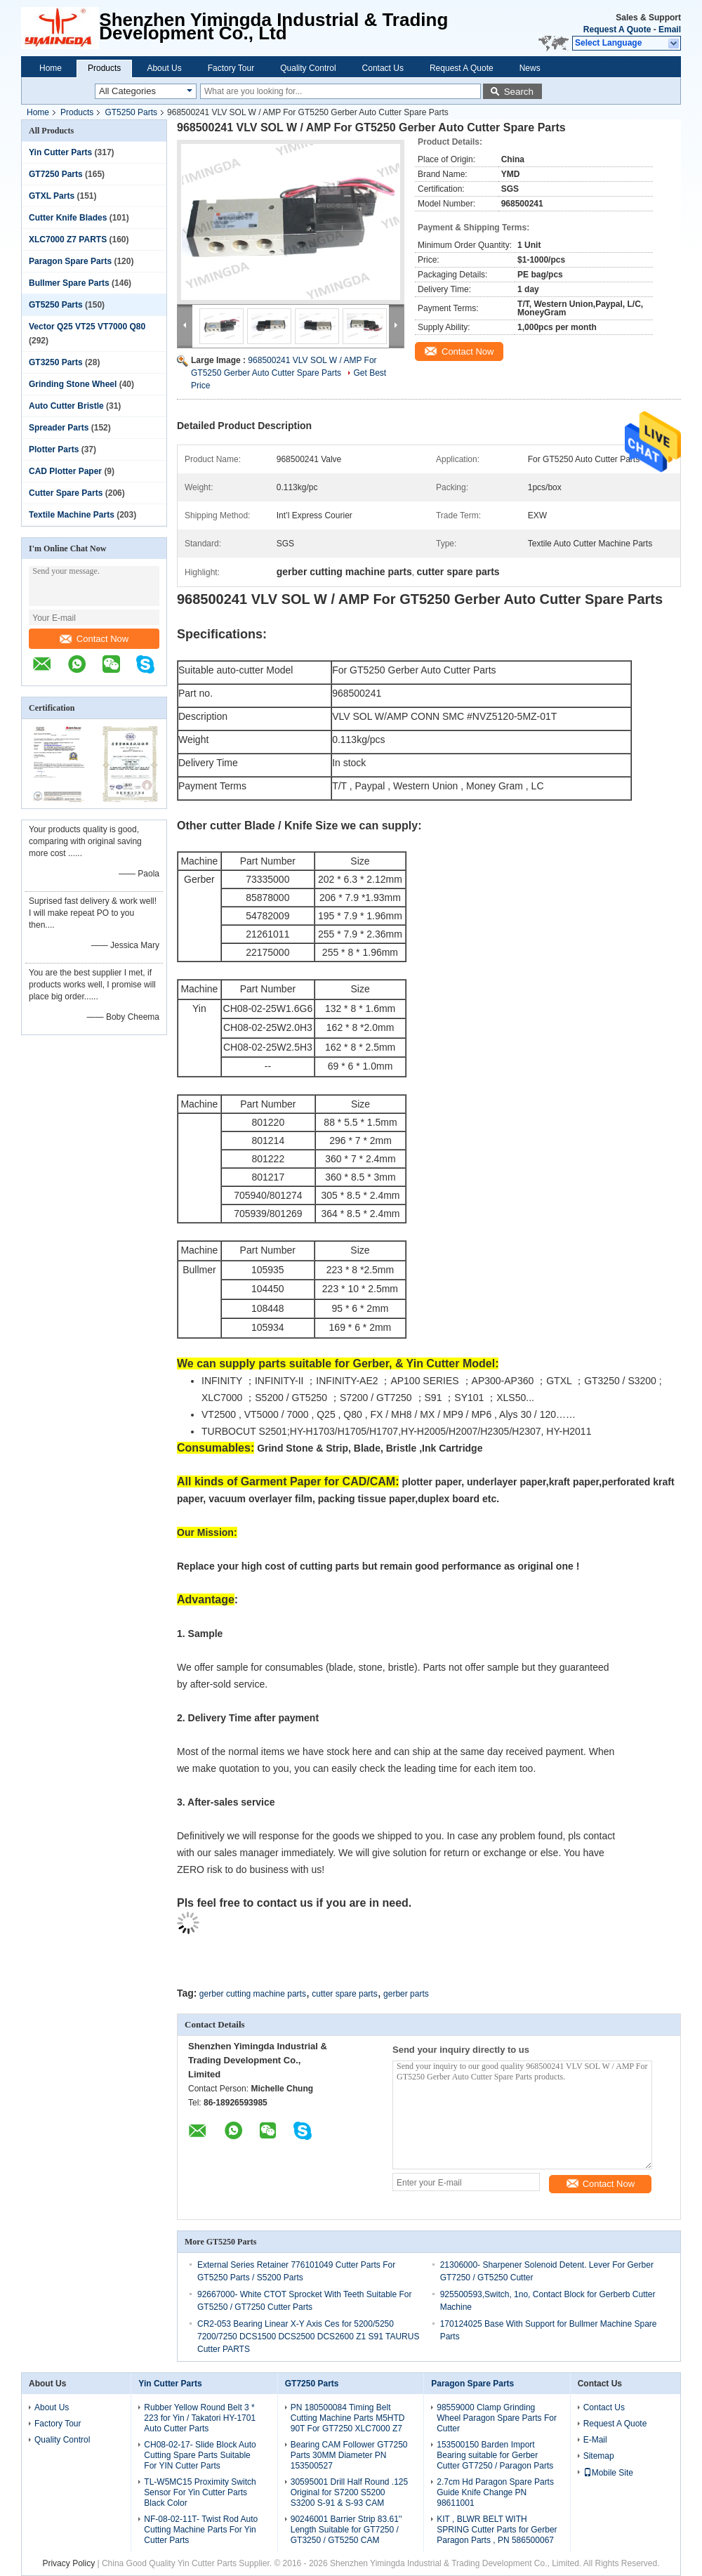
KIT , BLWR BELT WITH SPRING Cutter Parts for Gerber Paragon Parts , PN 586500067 (497, 2529)
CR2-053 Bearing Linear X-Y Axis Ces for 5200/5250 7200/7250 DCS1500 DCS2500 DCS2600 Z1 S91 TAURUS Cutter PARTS (308, 2336)
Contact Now (94, 638)
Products (104, 68)
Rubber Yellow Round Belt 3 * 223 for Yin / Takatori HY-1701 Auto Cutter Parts (200, 2418)
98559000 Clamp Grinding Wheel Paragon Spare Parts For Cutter (497, 2418)
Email (669, 29)
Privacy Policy (68, 2563)
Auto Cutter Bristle (66, 406)
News (530, 68)
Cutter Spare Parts (65, 493)
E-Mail (595, 2440)
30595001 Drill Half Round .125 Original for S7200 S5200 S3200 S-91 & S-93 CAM (349, 2492)
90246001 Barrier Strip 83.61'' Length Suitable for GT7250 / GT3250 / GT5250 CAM (346, 2529)
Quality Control (308, 68)
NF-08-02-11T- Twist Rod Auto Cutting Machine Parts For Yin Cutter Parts (201, 2529)
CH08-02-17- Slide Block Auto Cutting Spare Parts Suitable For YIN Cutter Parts (200, 2455)
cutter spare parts (344, 1994)
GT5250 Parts (131, 112)
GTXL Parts (51, 196)
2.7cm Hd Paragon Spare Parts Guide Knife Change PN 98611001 (495, 2492)
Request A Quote (617, 29)
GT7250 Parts (56, 174)
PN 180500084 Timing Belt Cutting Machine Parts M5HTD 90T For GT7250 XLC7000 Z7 (348, 2418)
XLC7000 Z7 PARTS (68, 239)
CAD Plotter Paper (65, 471)
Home (50, 68)
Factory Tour (231, 68)
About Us (164, 68)
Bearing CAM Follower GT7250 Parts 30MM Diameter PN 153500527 (349, 2455)
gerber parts (406, 1994)
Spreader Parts (58, 428)
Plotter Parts (54, 449)
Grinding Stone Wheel (73, 384)
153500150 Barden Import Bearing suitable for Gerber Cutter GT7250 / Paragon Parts (495, 2455)
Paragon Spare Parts (70, 261)
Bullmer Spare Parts (69, 283)
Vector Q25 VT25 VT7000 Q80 (87, 326)
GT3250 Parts (56, 362)
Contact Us (383, 68)
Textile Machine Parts (71, 515)
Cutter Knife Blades (68, 218)
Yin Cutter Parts (60, 152)
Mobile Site (608, 2473)
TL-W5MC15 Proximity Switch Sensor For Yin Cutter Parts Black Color (200, 2492)
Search (519, 91)
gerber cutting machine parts (252, 1994)
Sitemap (598, 2456)
